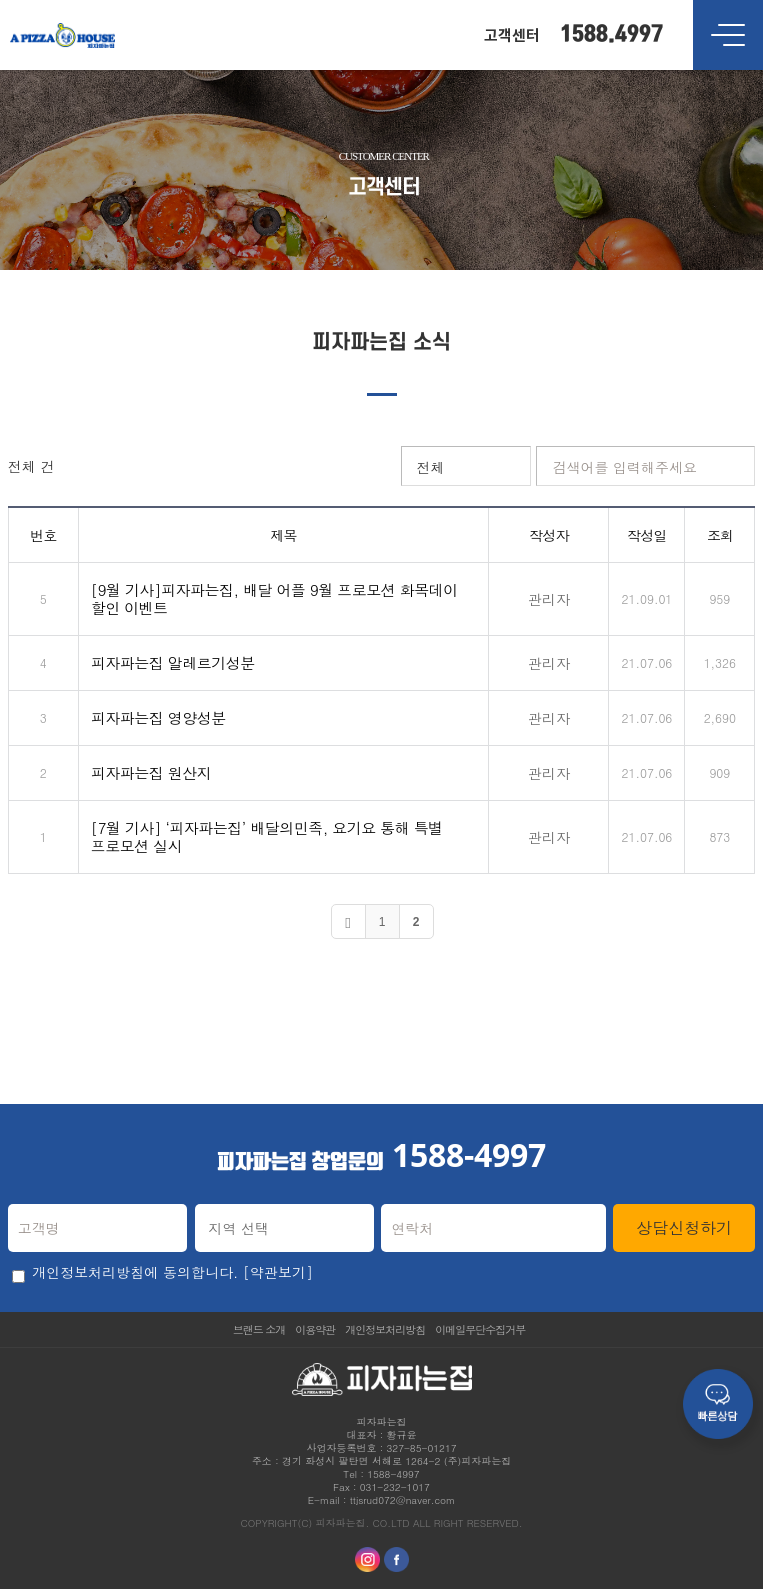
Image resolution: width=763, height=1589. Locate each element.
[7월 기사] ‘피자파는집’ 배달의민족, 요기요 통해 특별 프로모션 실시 (267, 836)
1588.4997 (611, 34)
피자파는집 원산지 (151, 772)
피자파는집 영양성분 (158, 717)
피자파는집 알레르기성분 (173, 662)
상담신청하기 (684, 1227)
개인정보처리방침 (385, 1329)
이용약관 (315, 1329)
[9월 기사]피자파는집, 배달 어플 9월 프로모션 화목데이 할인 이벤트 (274, 598)
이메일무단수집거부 (480, 1329)
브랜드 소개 (259, 1329)
